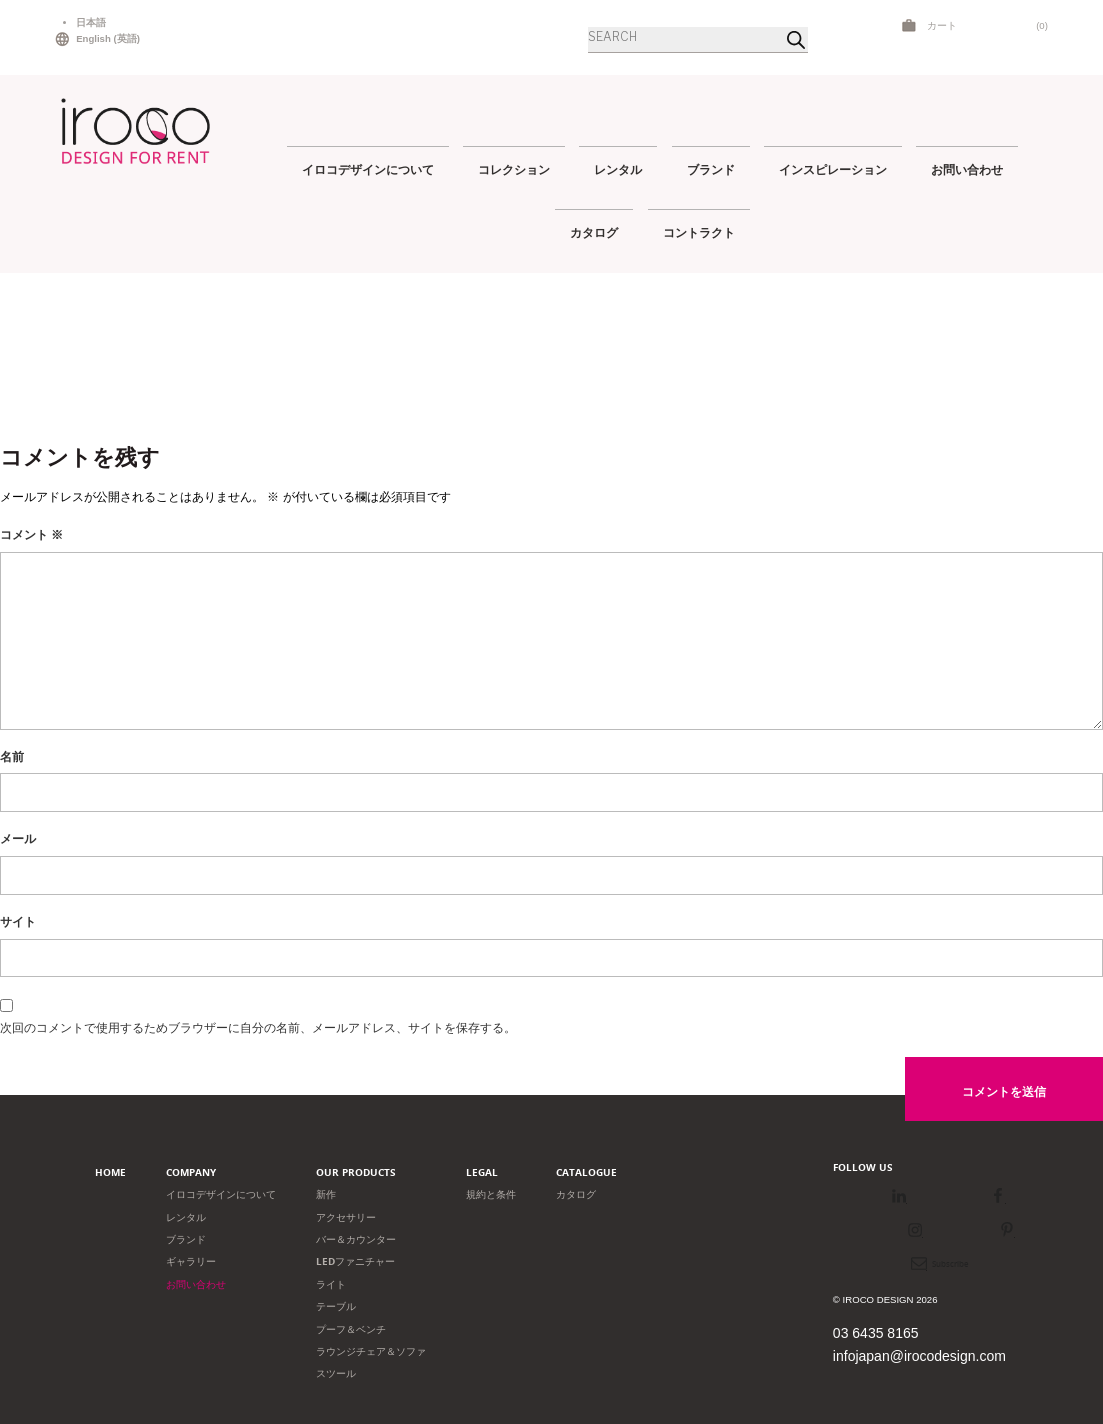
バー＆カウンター (356, 1239)
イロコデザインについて (368, 169)
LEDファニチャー (355, 1261)
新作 (326, 1194)
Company (191, 1172)
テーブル (336, 1306)
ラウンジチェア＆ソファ (371, 1351)
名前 (12, 757)
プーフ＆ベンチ (351, 1329)
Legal (482, 1172)
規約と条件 (491, 1194)
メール (18, 839)
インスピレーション (833, 169)
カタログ (594, 232)
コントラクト (699, 232)
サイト (18, 922)
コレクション (514, 169)
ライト (331, 1284)
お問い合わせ (967, 169)
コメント (31, 535)
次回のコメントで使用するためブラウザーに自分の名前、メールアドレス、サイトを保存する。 (258, 1028)
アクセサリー (346, 1217)
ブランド (711, 169)
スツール (336, 1373)
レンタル (618, 169)
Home (110, 1172)
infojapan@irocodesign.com (919, 1356)
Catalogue (586, 1172)
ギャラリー (191, 1261)
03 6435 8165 (876, 1333)
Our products (356, 1172)
